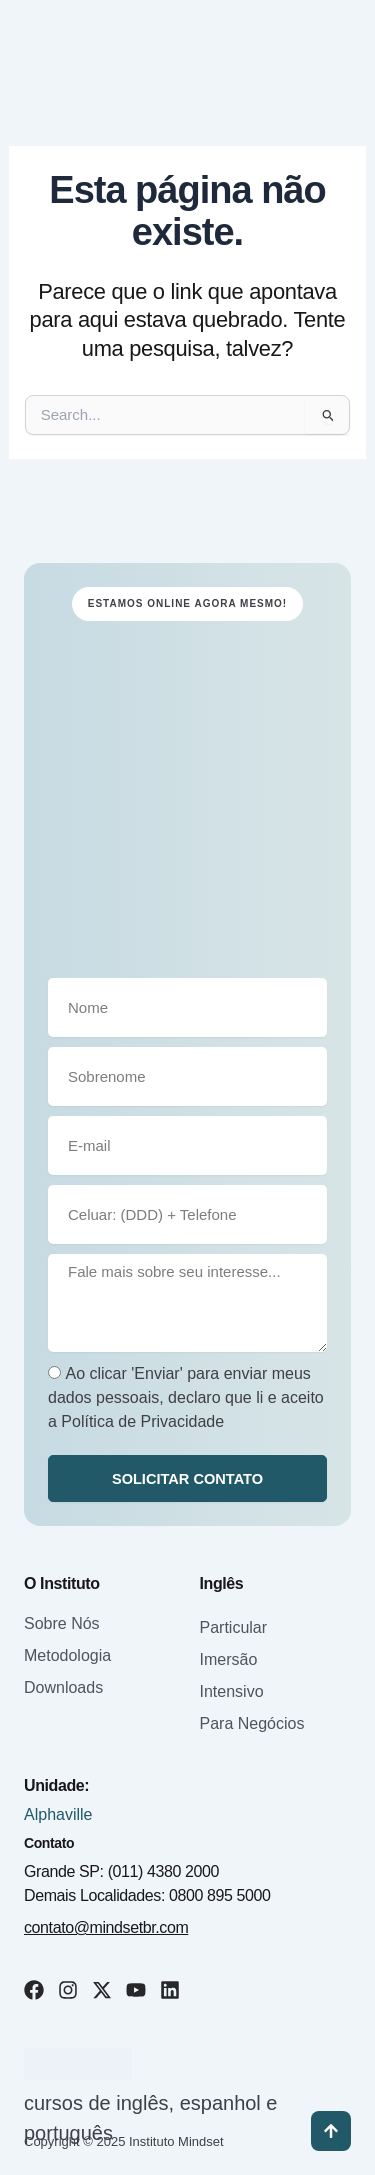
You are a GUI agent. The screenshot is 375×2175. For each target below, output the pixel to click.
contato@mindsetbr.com (106, 1927)
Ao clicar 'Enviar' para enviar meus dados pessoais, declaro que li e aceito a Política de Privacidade (186, 1397)
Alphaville (58, 1814)
